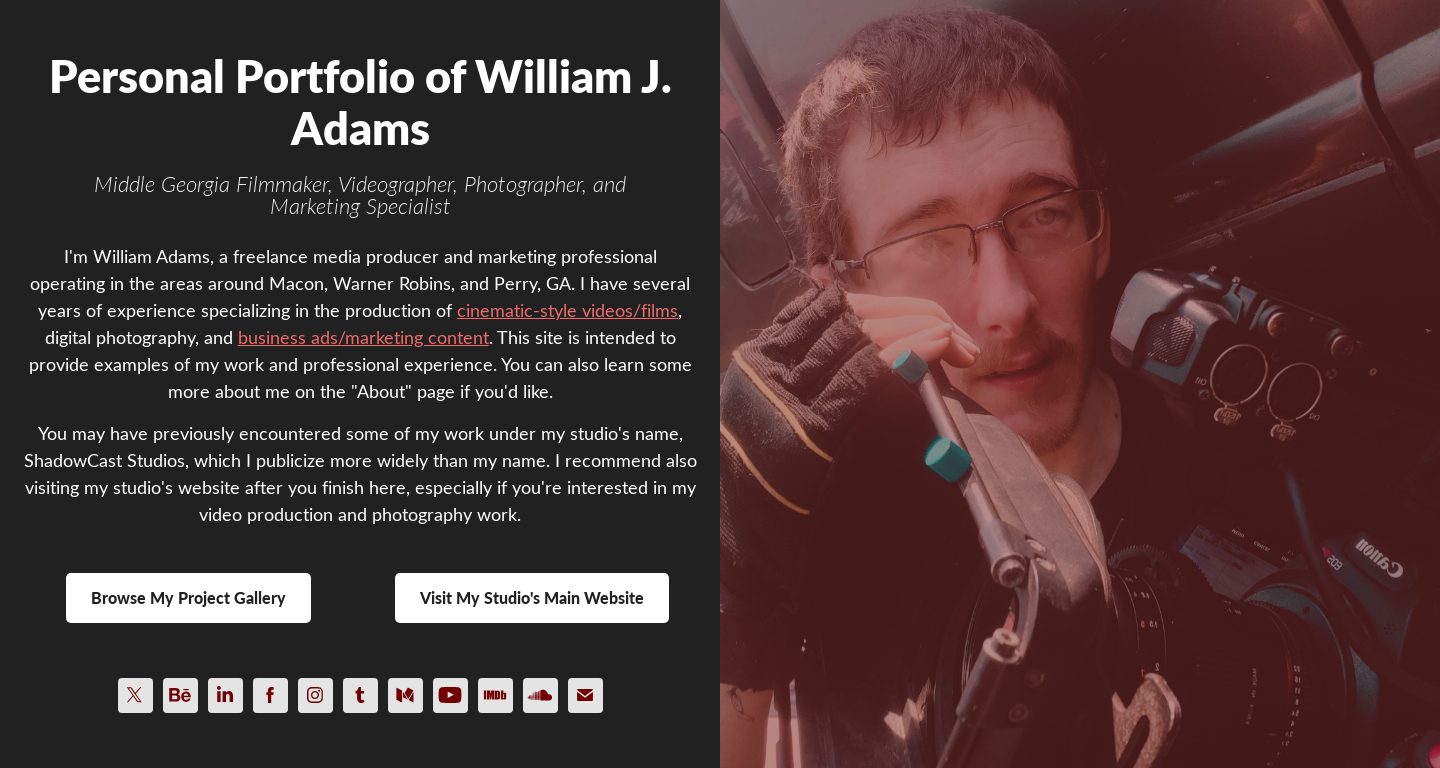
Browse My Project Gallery (188, 597)
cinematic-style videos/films (567, 310)
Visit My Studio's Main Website (532, 597)
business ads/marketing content (363, 337)
